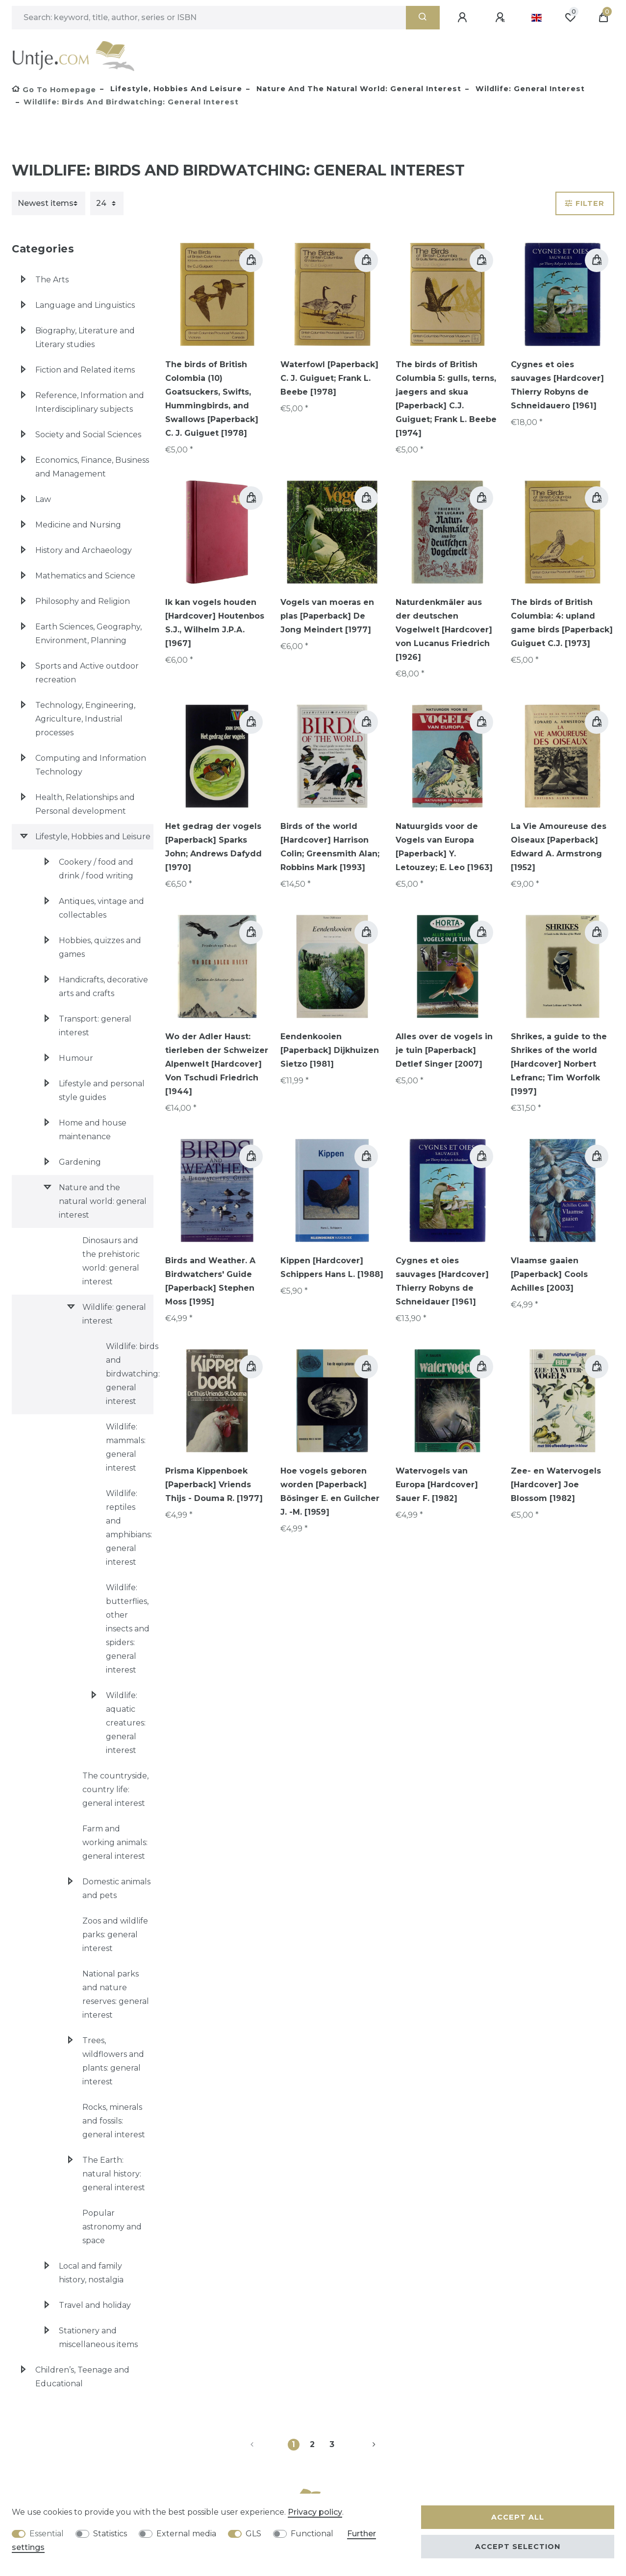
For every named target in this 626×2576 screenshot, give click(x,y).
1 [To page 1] (293, 2444)
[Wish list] (570, 17)
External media (186, 2533)
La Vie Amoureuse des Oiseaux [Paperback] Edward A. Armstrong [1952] (558, 847)
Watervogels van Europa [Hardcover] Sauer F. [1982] (437, 1484)
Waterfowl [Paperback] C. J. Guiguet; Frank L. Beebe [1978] (329, 378)
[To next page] (362, 2444)
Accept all (517, 2517)
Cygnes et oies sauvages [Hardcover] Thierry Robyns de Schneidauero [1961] (557, 385)
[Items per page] (107, 203)
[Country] (536, 17)
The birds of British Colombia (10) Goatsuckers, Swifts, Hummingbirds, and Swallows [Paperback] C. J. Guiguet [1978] (211, 399)
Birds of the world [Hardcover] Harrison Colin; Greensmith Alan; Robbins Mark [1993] (329, 847)
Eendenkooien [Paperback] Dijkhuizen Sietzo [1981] (329, 1050)
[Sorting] (48, 203)
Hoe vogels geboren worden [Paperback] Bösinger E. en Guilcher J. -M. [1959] (329, 1491)
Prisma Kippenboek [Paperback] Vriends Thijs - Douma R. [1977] (214, 1484)
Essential (46, 2533)
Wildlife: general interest (529, 88)
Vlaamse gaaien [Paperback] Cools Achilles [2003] (549, 1274)
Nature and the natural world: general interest (357, 88)
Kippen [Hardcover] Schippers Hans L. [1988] (331, 1267)
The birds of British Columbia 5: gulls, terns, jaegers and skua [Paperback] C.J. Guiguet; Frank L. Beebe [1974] (446, 399)
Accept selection (517, 2546)
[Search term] (209, 17)
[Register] (501, 17)
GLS (253, 2533)
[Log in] (464, 17)
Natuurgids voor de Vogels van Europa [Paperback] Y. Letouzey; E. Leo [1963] (444, 847)
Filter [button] (584, 203)
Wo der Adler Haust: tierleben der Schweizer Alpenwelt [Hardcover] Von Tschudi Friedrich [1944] (216, 1064)
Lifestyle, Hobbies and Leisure (175, 88)
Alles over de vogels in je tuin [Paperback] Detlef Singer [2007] (444, 1050)
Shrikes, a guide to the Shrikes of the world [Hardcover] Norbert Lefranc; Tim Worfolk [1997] (559, 1064)
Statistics (110, 2533)
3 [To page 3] (331, 2444)
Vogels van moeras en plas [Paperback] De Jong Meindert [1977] (327, 616)
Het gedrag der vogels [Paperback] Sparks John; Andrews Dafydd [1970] (213, 847)
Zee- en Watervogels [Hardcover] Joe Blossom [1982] (556, 1484)
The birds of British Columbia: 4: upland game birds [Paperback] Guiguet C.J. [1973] (562, 623)
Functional (312, 2533)
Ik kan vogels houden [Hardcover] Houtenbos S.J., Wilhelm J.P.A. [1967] (214, 623)
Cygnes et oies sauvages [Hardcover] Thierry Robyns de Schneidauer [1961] (442, 1281)
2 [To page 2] (312, 2444)
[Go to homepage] (54, 89)
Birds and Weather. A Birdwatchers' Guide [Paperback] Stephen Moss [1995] (210, 1281)
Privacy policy (315, 2512)
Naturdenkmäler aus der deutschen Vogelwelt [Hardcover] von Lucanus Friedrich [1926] (444, 630)
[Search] (423, 17)
